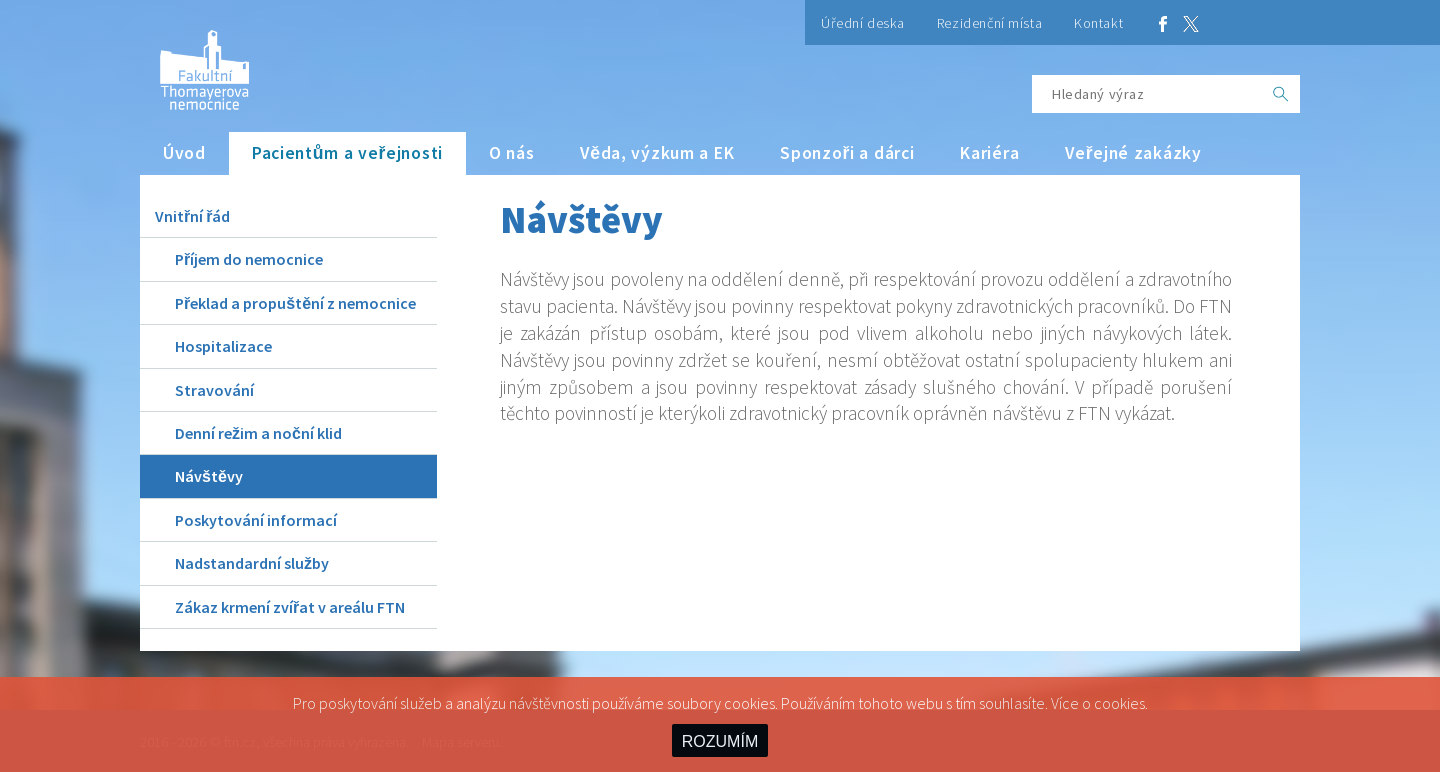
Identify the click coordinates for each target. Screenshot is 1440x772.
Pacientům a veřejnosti (347, 153)
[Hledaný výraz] (1147, 94)
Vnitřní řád (192, 216)
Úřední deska (863, 23)
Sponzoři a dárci (847, 153)
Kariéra (989, 153)
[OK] (1281, 94)
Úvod (184, 153)
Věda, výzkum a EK (657, 153)
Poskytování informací (256, 520)
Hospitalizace (223, 346)
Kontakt (1098, 23)
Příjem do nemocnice (249, 259)
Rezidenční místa (989, 23)
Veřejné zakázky (1133, 153)
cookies (1119, 703)
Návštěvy (209, 476)
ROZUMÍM (720, 741)
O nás (512, 153)
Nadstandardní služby (252, 563)
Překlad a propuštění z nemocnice (295, 303)
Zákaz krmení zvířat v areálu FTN (290, 607)
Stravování (214, 390)
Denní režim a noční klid (258, 433)
